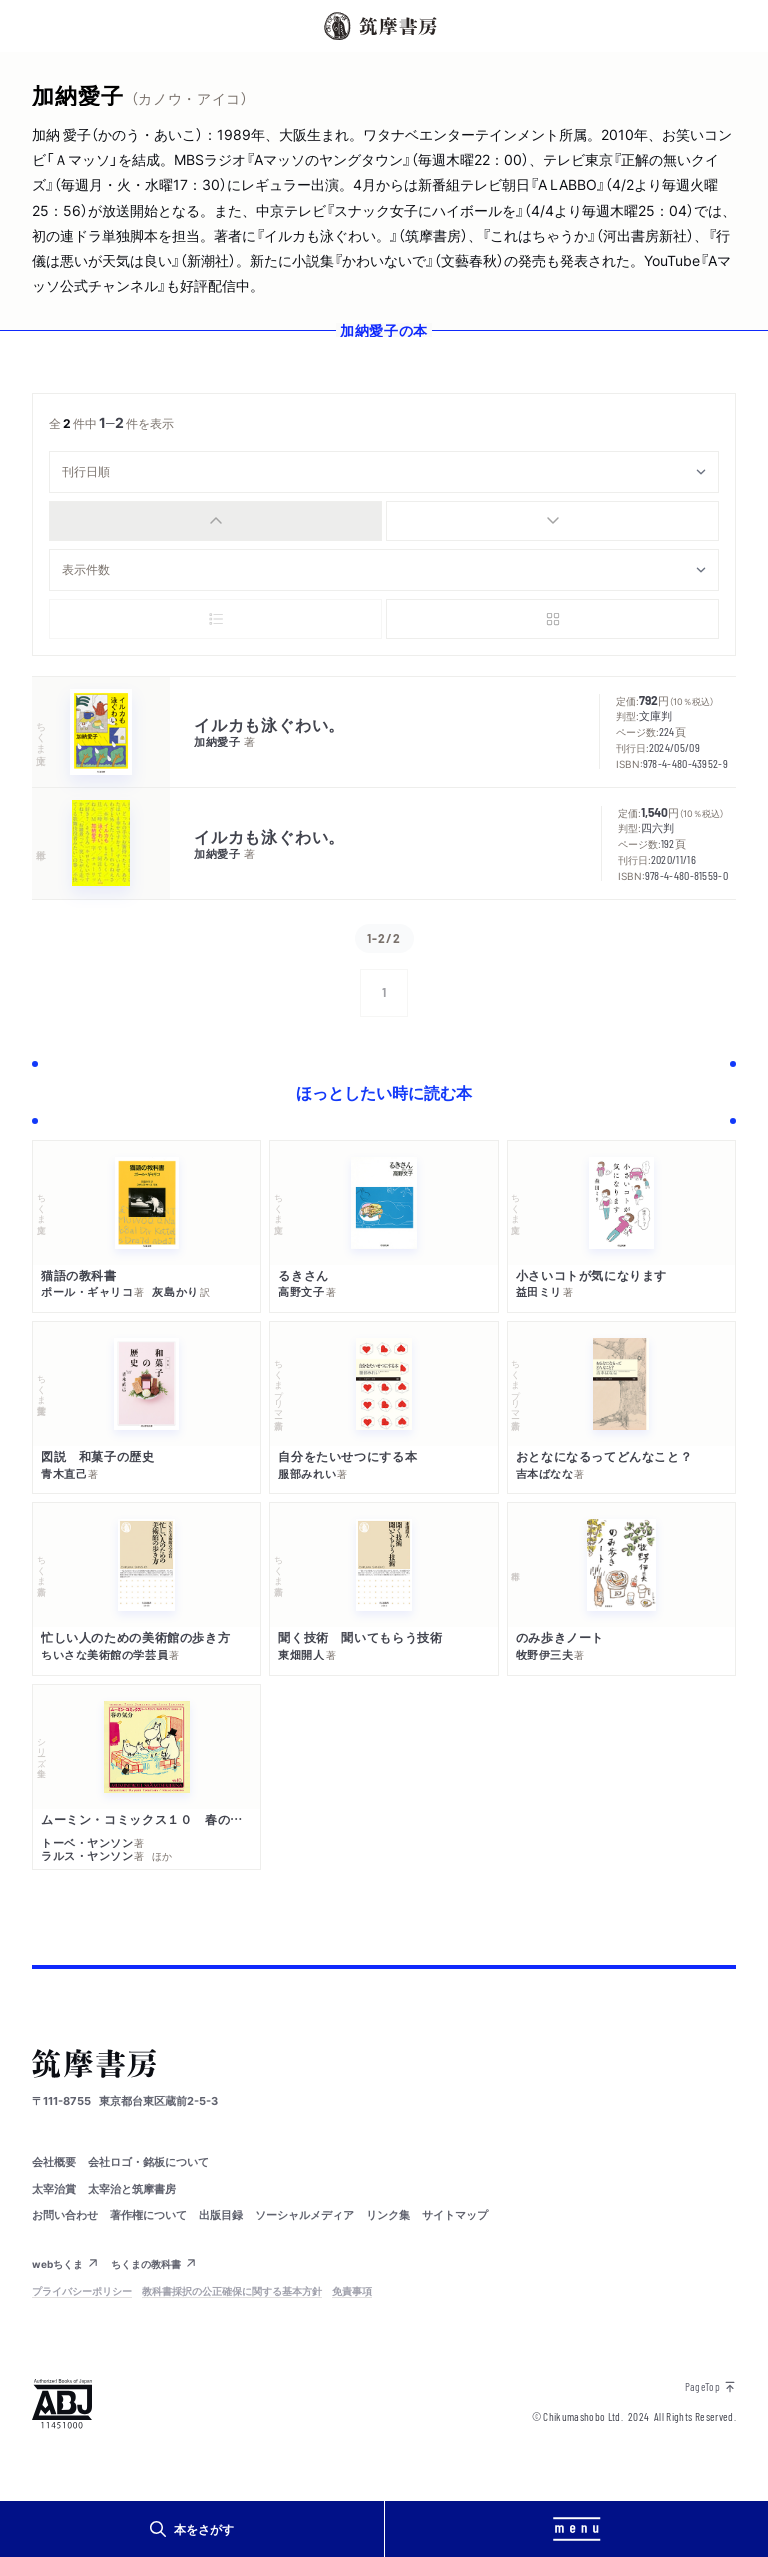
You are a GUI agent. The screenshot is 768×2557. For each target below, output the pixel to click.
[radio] (215, 521)
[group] (384, 521)
